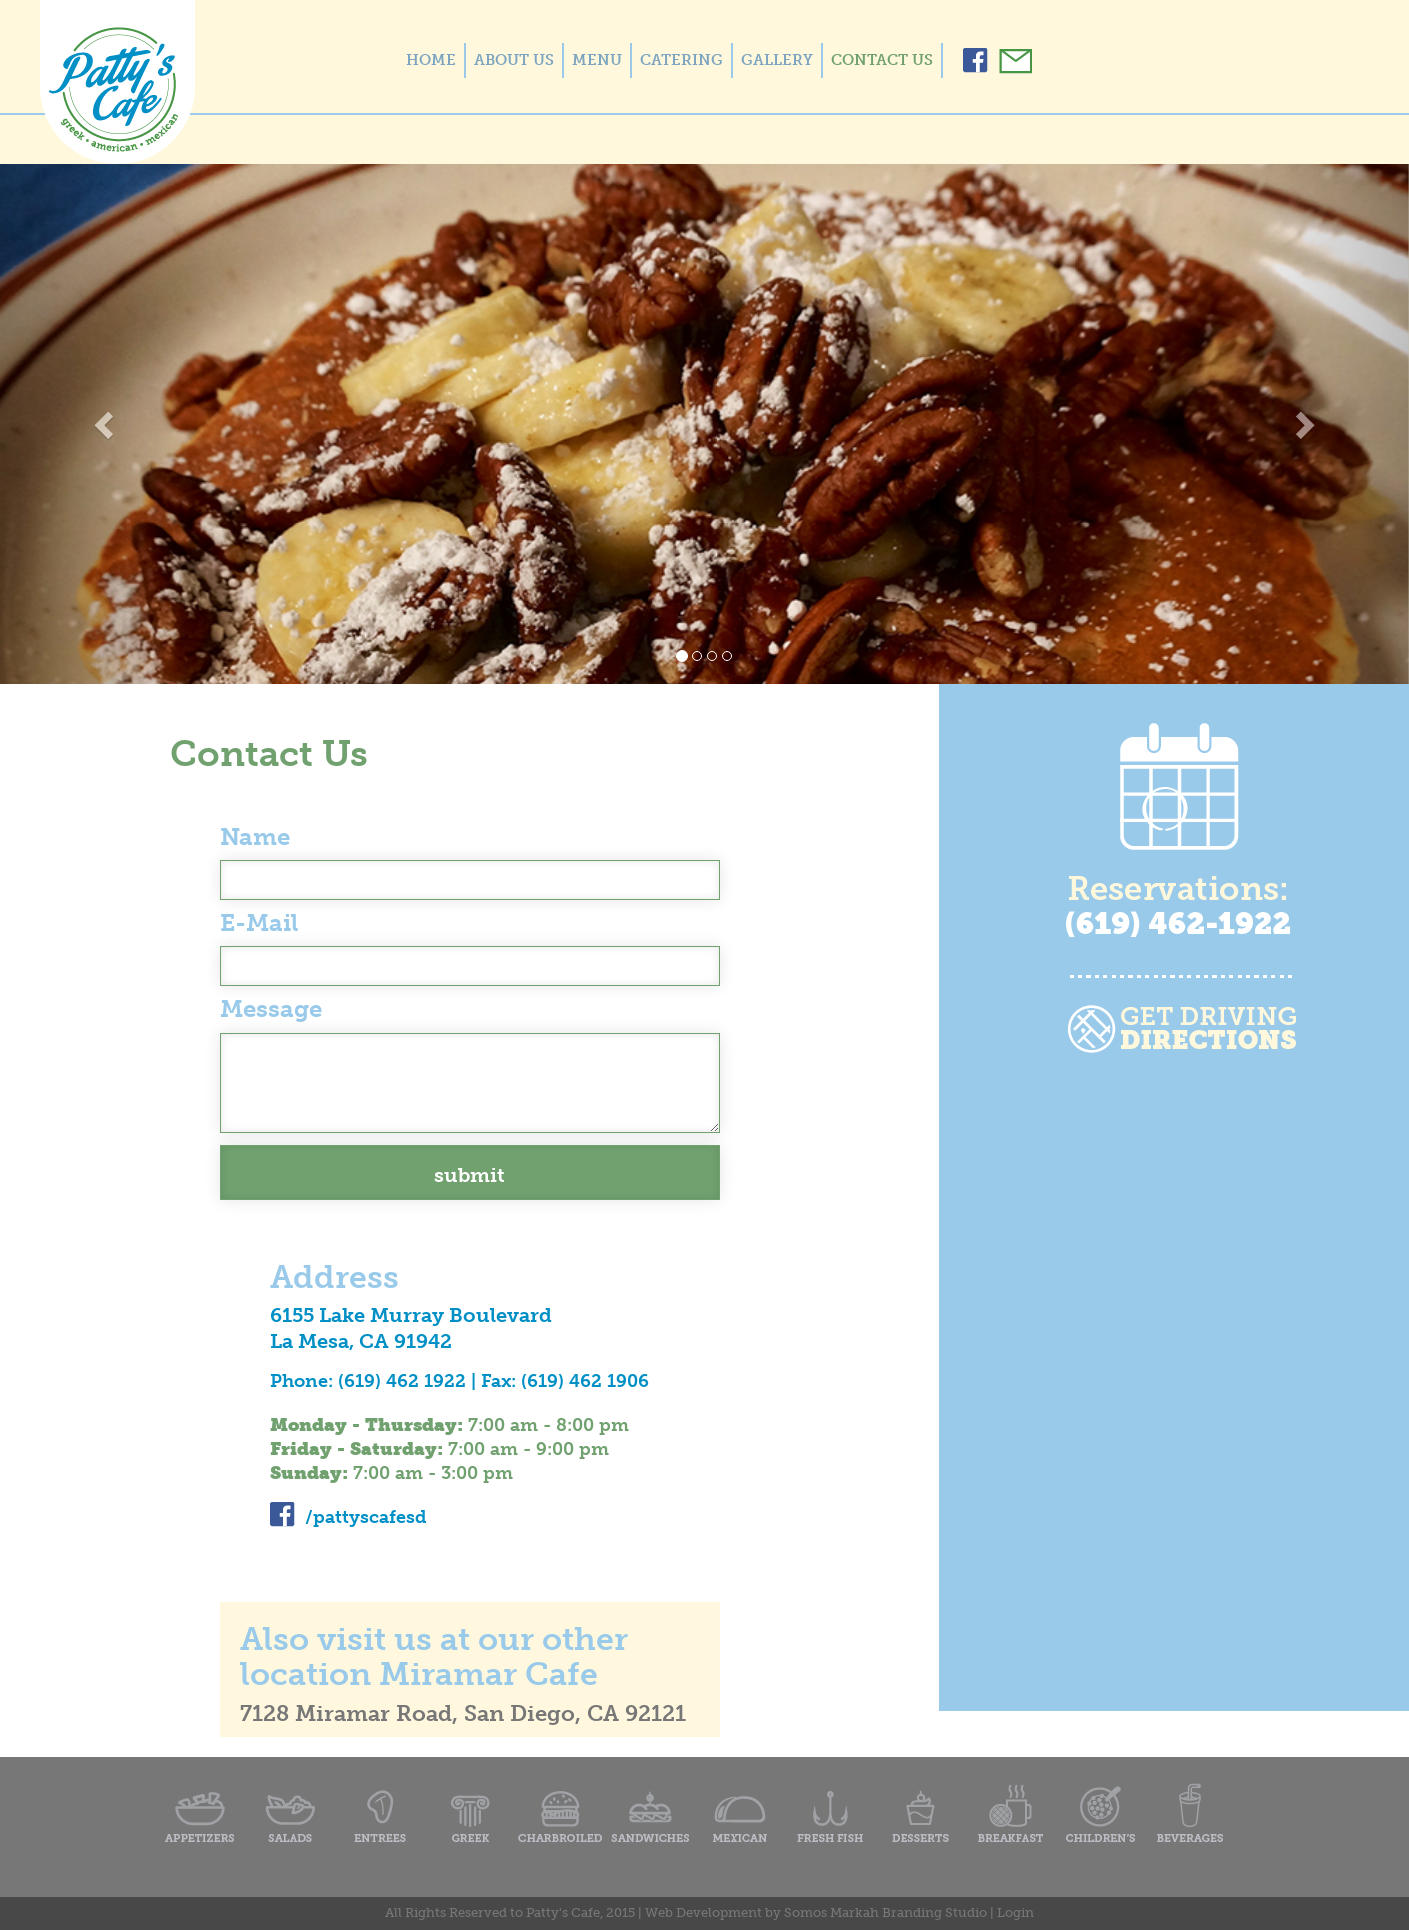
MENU (597, 60)
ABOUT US (514, 60)
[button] (105, 424)
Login (1015, 1912)
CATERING (681, 60)
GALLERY (777, 60)
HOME (431, 60)
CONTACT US (882, 60)
